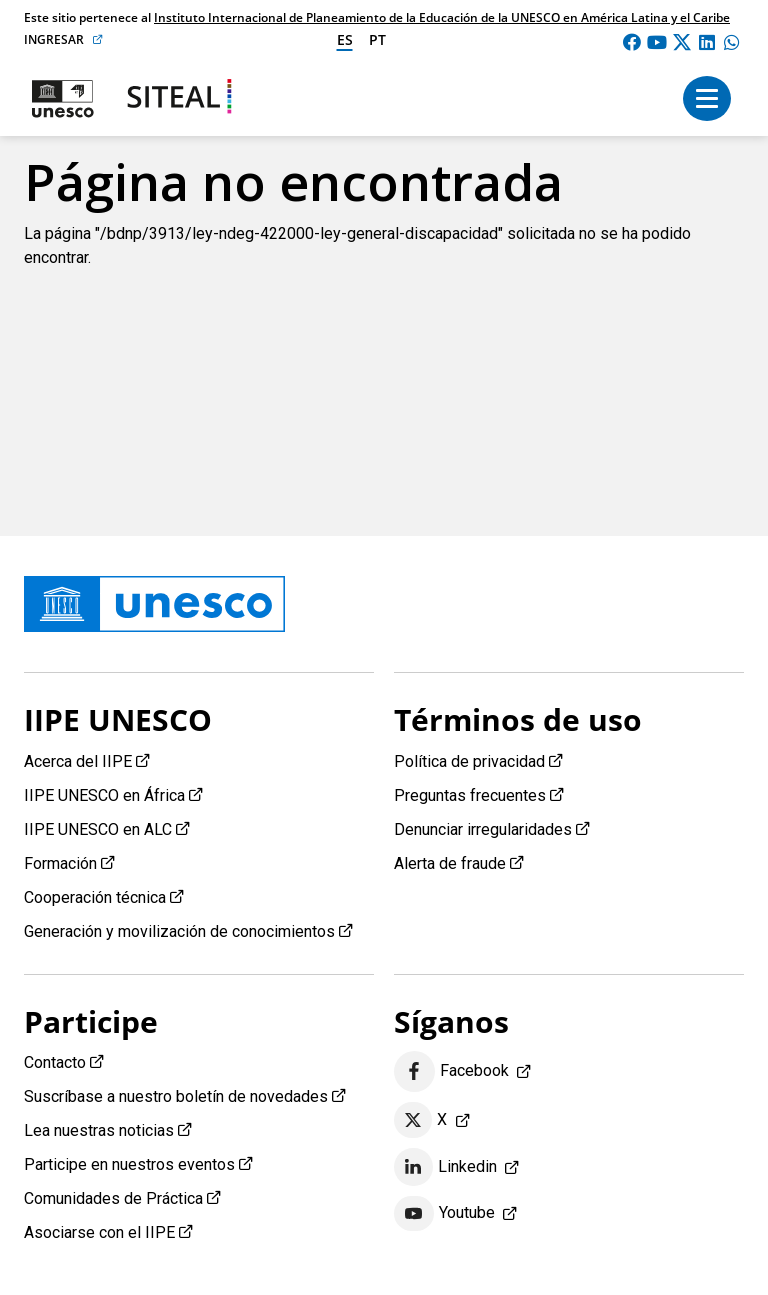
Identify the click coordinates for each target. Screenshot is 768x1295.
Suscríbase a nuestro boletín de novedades (176, 1096)
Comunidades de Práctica (113, 1198)
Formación (60, 863)
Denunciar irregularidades (483, 829)
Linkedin (445, 1167)
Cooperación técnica (95, 897)
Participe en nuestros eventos (129, 1164)
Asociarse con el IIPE (99, 1232)
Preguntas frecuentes (470, 795)
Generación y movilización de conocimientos (179, 931)
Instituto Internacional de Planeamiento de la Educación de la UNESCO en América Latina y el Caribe (442, 17)
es (345, 39)
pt (377, 39)
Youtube (444, 1214)
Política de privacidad (469, 761)
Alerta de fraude (450, 863)
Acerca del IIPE (78, 761)
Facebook (451, 1071)
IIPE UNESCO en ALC (98, 829)
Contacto (55, 1062)
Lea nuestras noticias (99, 1130)
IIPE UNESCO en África (104, 795)
